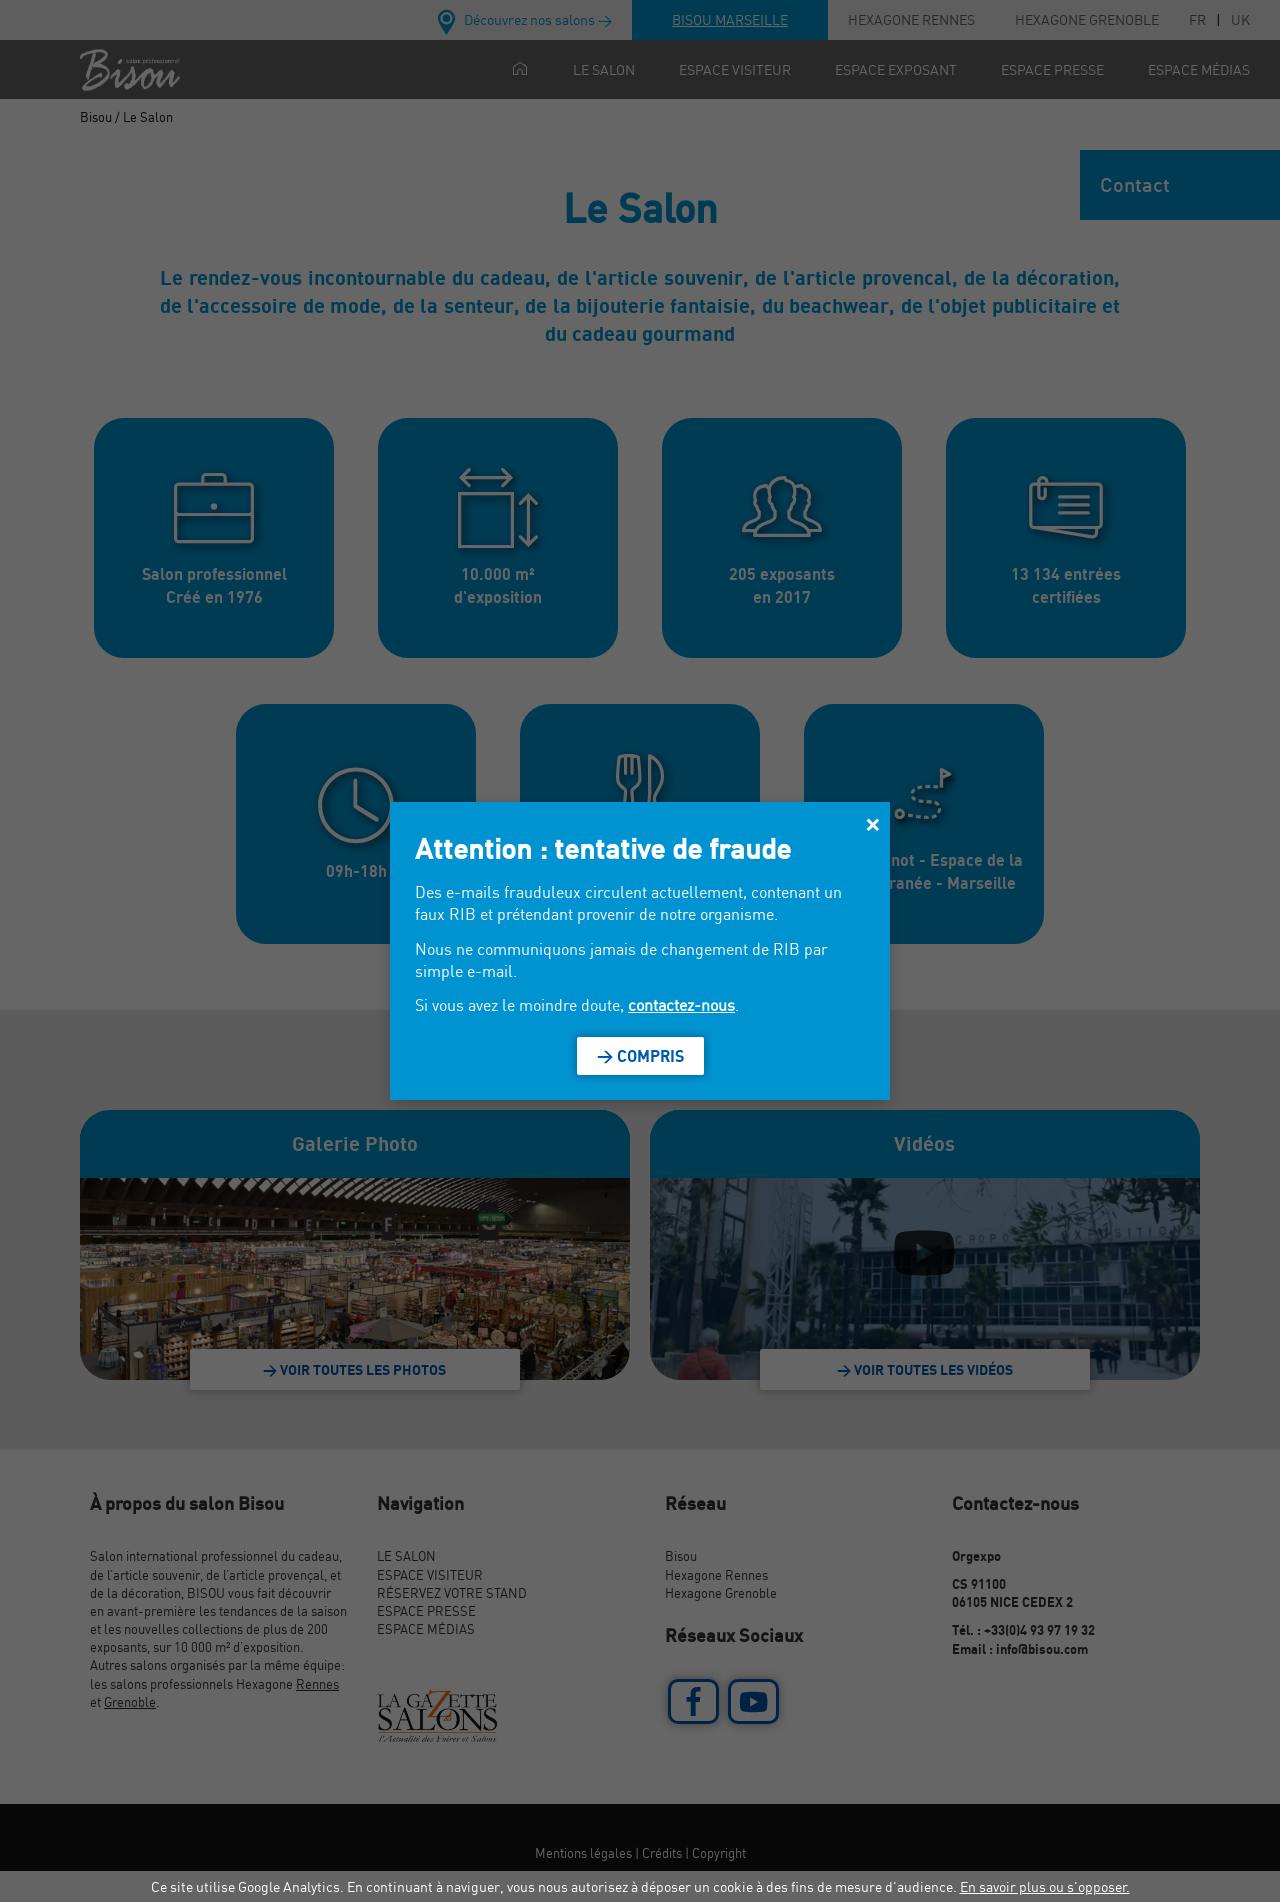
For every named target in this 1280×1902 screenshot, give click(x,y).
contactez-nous (681, 1005)
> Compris (640, 1056)
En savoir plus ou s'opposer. (1045, 1886)
